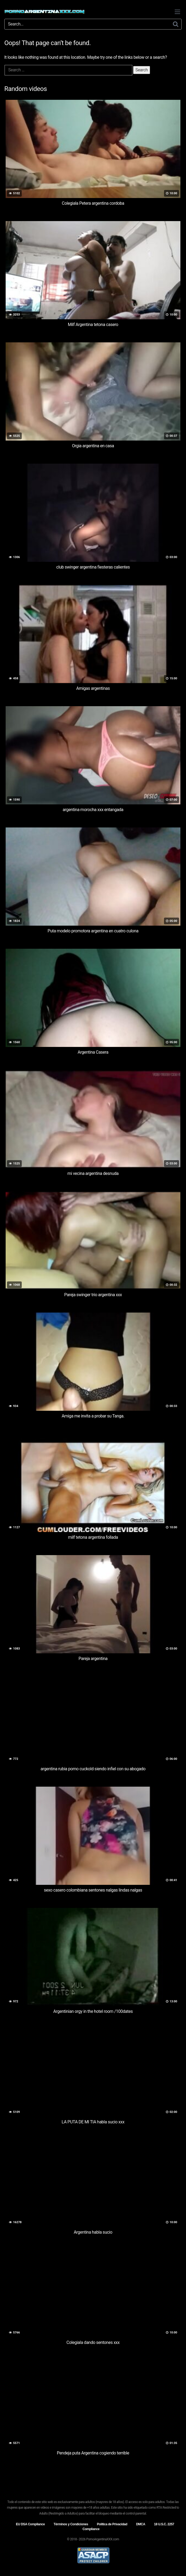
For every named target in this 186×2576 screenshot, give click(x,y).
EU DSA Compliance (30, 2524)
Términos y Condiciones (71, 2524)
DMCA (140, 2524)
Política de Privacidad (112, 2524)
